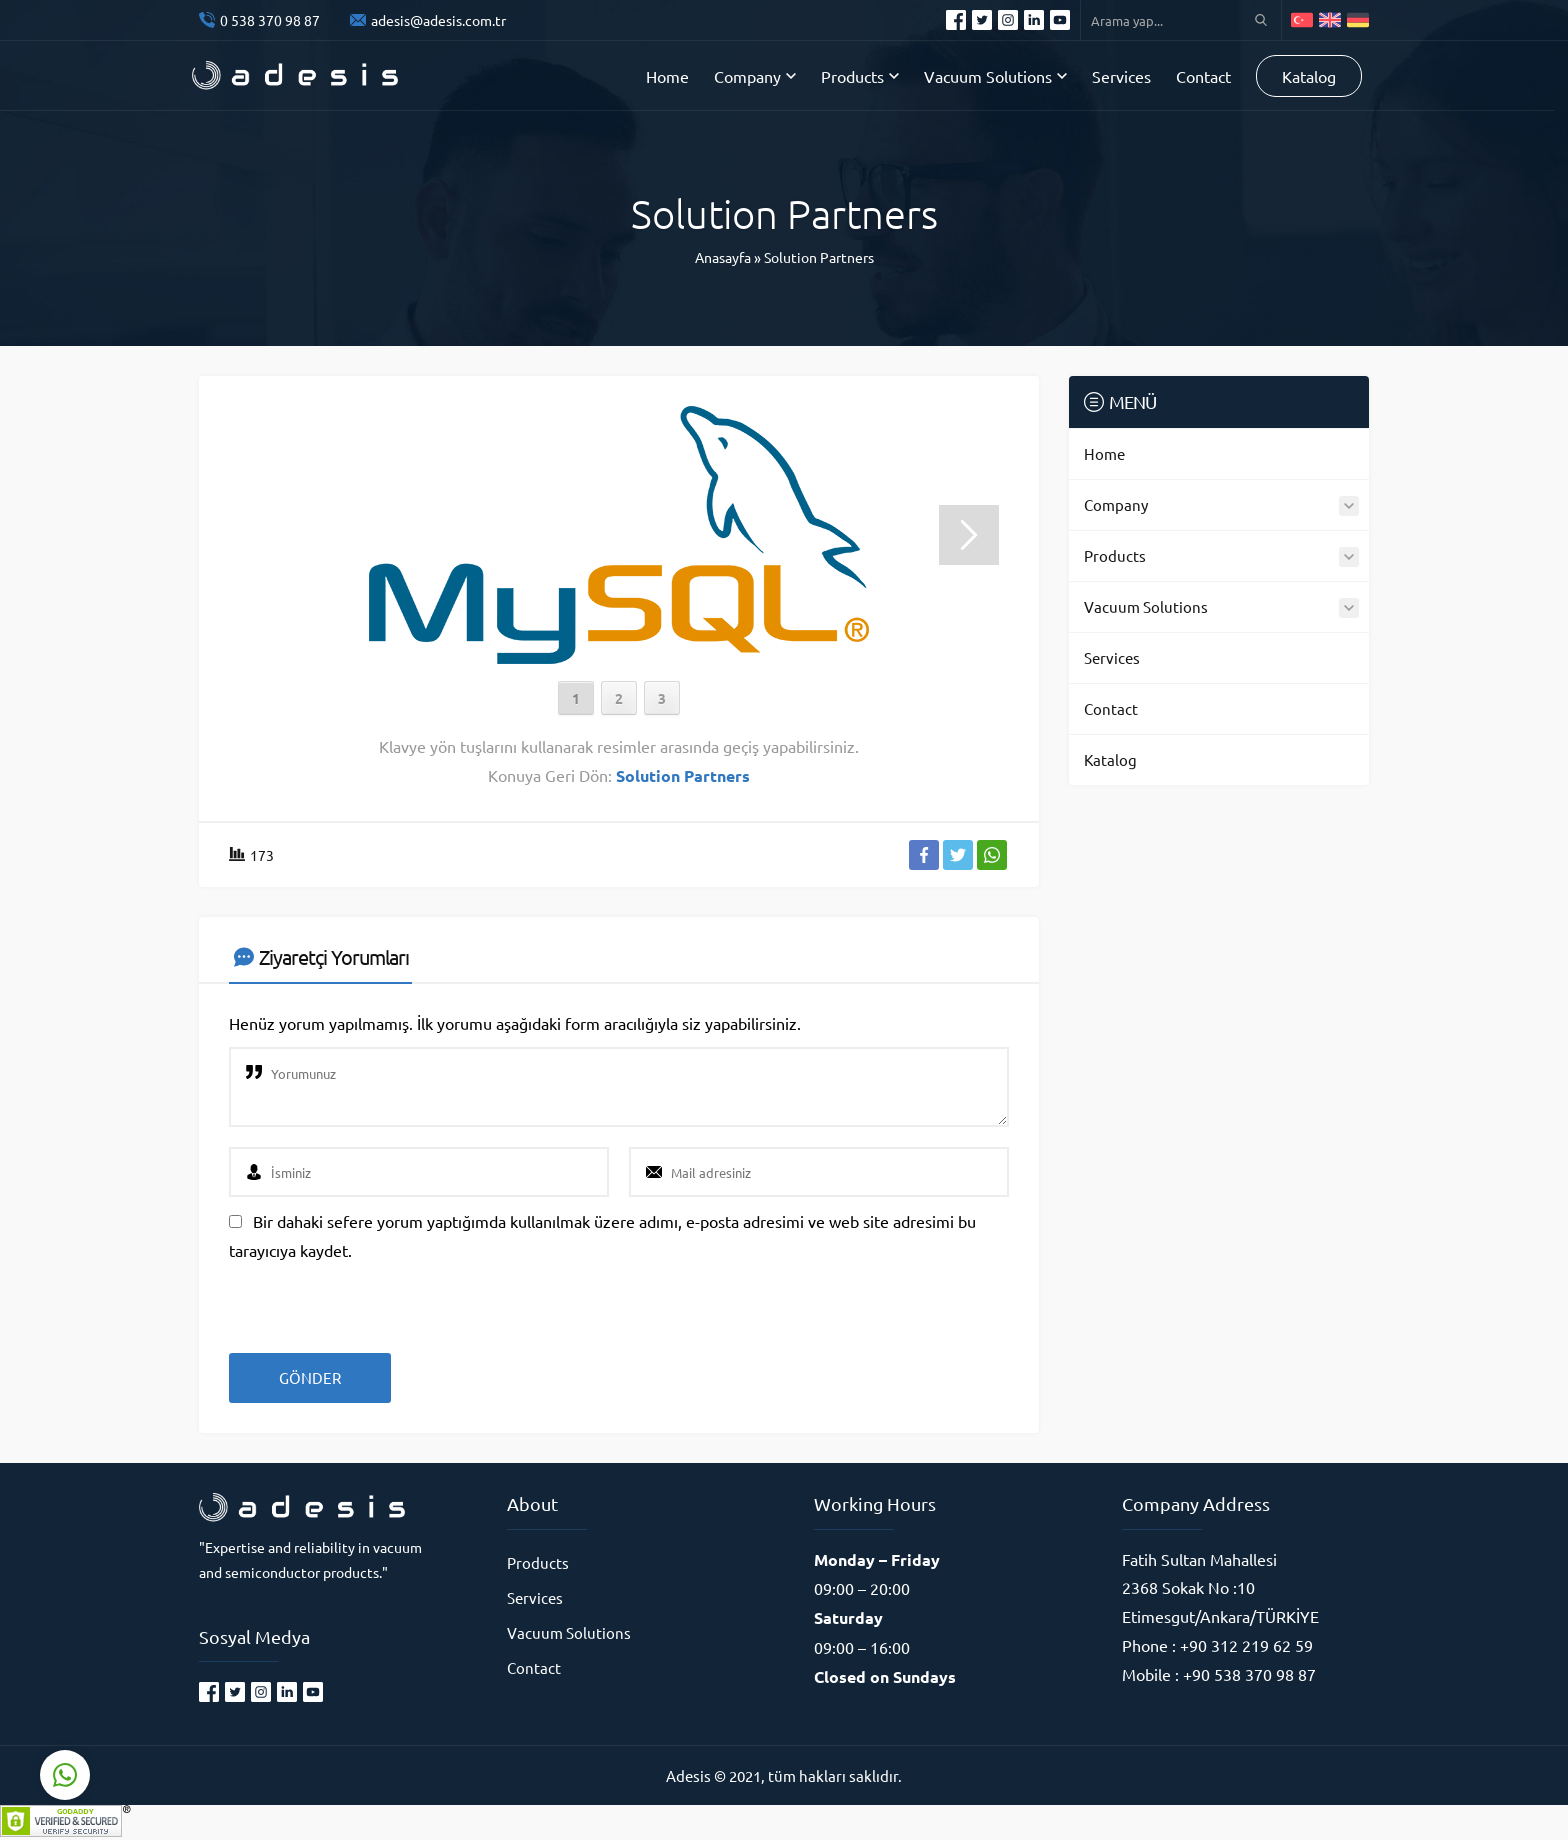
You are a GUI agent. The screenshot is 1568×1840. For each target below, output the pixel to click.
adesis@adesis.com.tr (438, 20)
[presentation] (366, 1300)
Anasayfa (723, 257)
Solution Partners (819, 257)
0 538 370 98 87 (270, 20)
